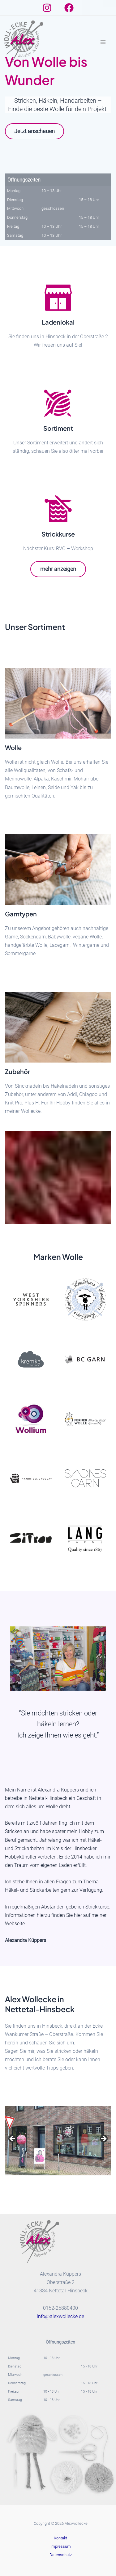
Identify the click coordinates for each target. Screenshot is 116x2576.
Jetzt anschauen (34, 131)
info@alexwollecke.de (60, 2316)
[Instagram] (47, 8)
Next (103, 2139)
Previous (12, 2139)
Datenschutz (60, 2554)
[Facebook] (69, 8)
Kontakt (60, 2538)
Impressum (60, 2546)
